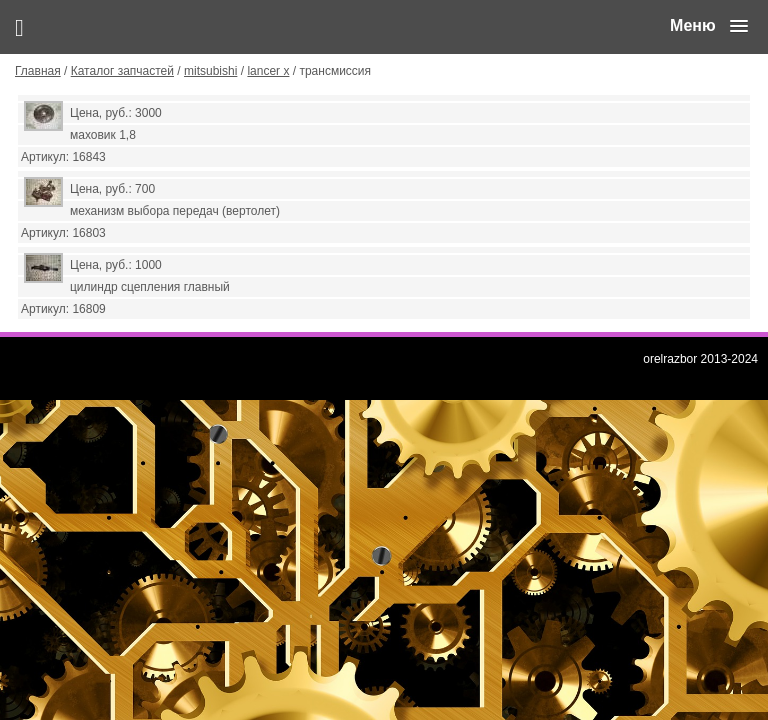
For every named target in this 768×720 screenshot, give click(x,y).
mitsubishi (210, 71)
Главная (38, 71)
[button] (709, 26)
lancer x (268, 71)
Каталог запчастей (122, 71)
